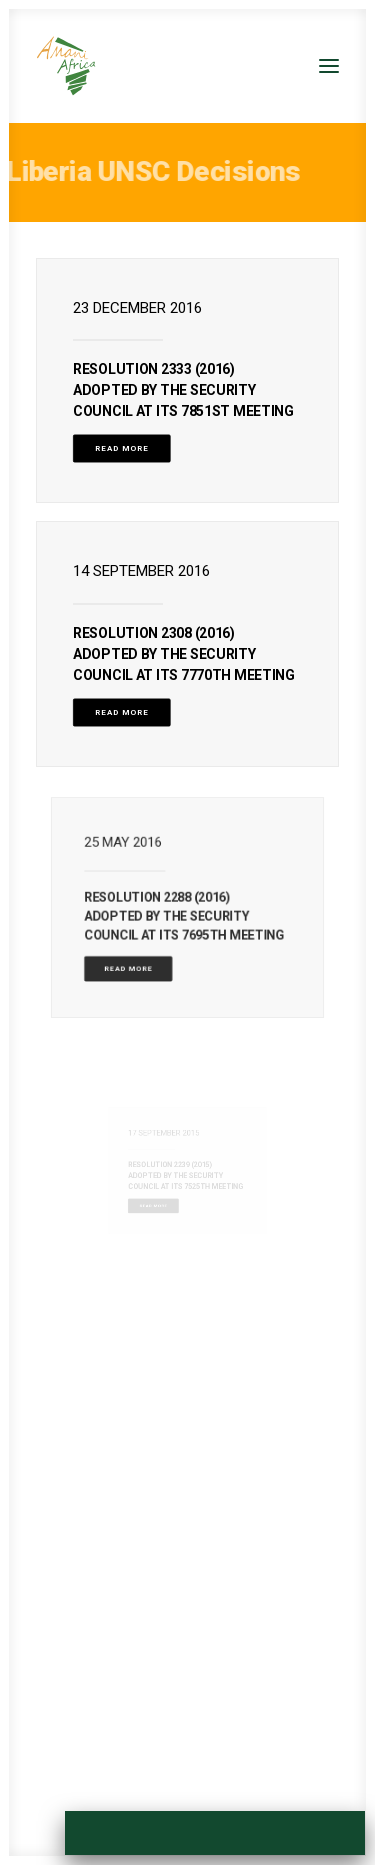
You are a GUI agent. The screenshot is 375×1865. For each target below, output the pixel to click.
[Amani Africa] (66, 66)
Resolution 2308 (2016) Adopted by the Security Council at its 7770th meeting (183, 653)
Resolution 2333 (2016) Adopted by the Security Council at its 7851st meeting (183, 390)
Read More (122, 448)
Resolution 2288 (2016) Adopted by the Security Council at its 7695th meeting (185, 912)
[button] (329, 66)
